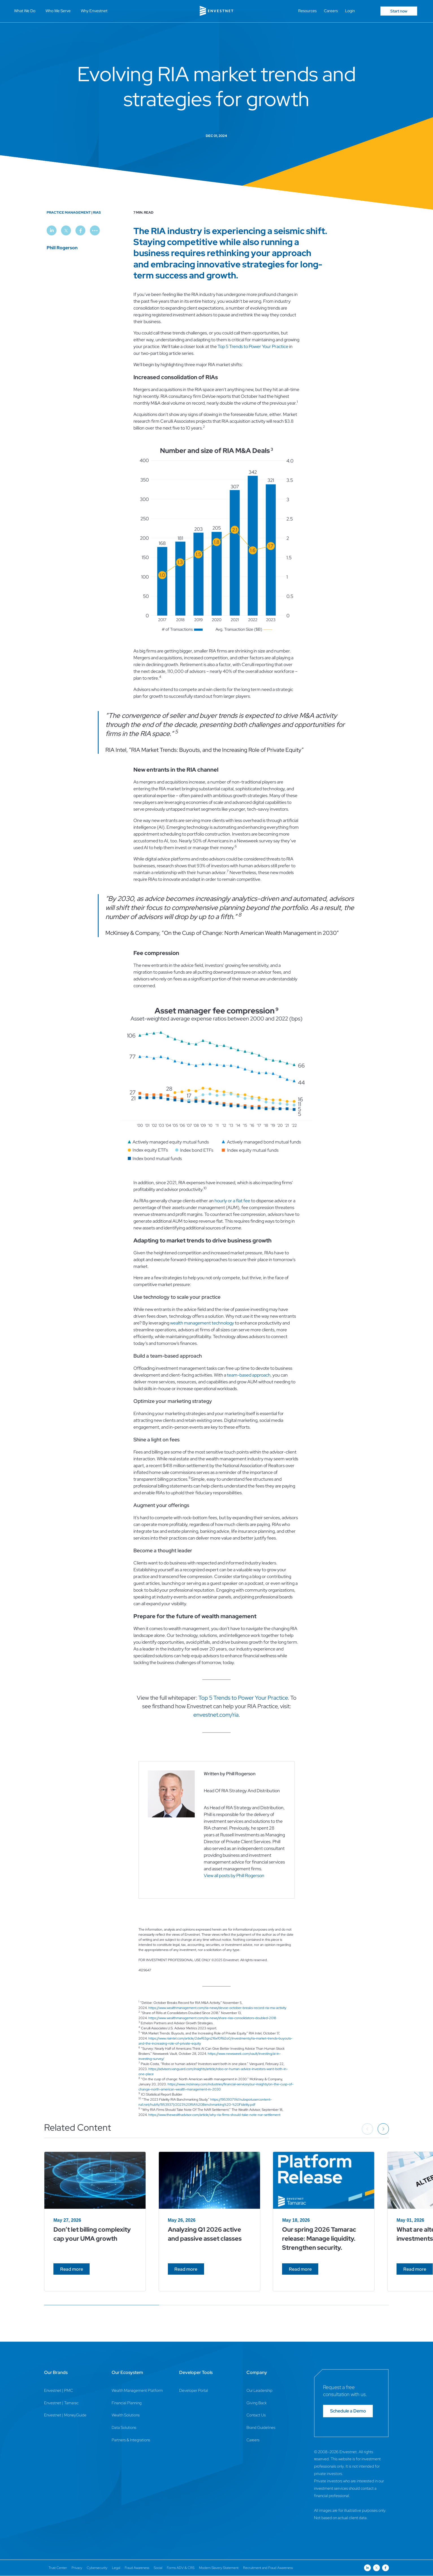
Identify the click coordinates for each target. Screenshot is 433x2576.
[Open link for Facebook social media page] (385, 2567)
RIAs (97, 212)
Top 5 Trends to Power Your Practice (253, 346)
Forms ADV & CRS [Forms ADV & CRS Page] (180, 2568)
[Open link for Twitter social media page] (376, 2567)
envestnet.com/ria (216, 1714)
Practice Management (69, 212)
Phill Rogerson (62, 248)
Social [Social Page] (158, 2568)
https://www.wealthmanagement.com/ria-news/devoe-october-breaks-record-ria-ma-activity (217, 2008)
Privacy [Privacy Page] (77, 2568)
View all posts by (234, 1876)
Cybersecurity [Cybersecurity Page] (97, 2568)
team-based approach (248, 1375)
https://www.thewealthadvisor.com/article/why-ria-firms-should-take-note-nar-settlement (214, 2115)
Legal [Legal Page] (116, 2568)
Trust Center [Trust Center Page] (58, 2568)
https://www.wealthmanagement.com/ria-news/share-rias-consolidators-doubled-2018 (212, 2018)
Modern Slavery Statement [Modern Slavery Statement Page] (219, 2568)
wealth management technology (202, 1323)
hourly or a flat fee (232, 1201)
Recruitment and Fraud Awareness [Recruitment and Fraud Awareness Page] (268, 2568)
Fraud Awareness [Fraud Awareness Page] (137, 2568)
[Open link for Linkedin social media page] (367, 2567)
